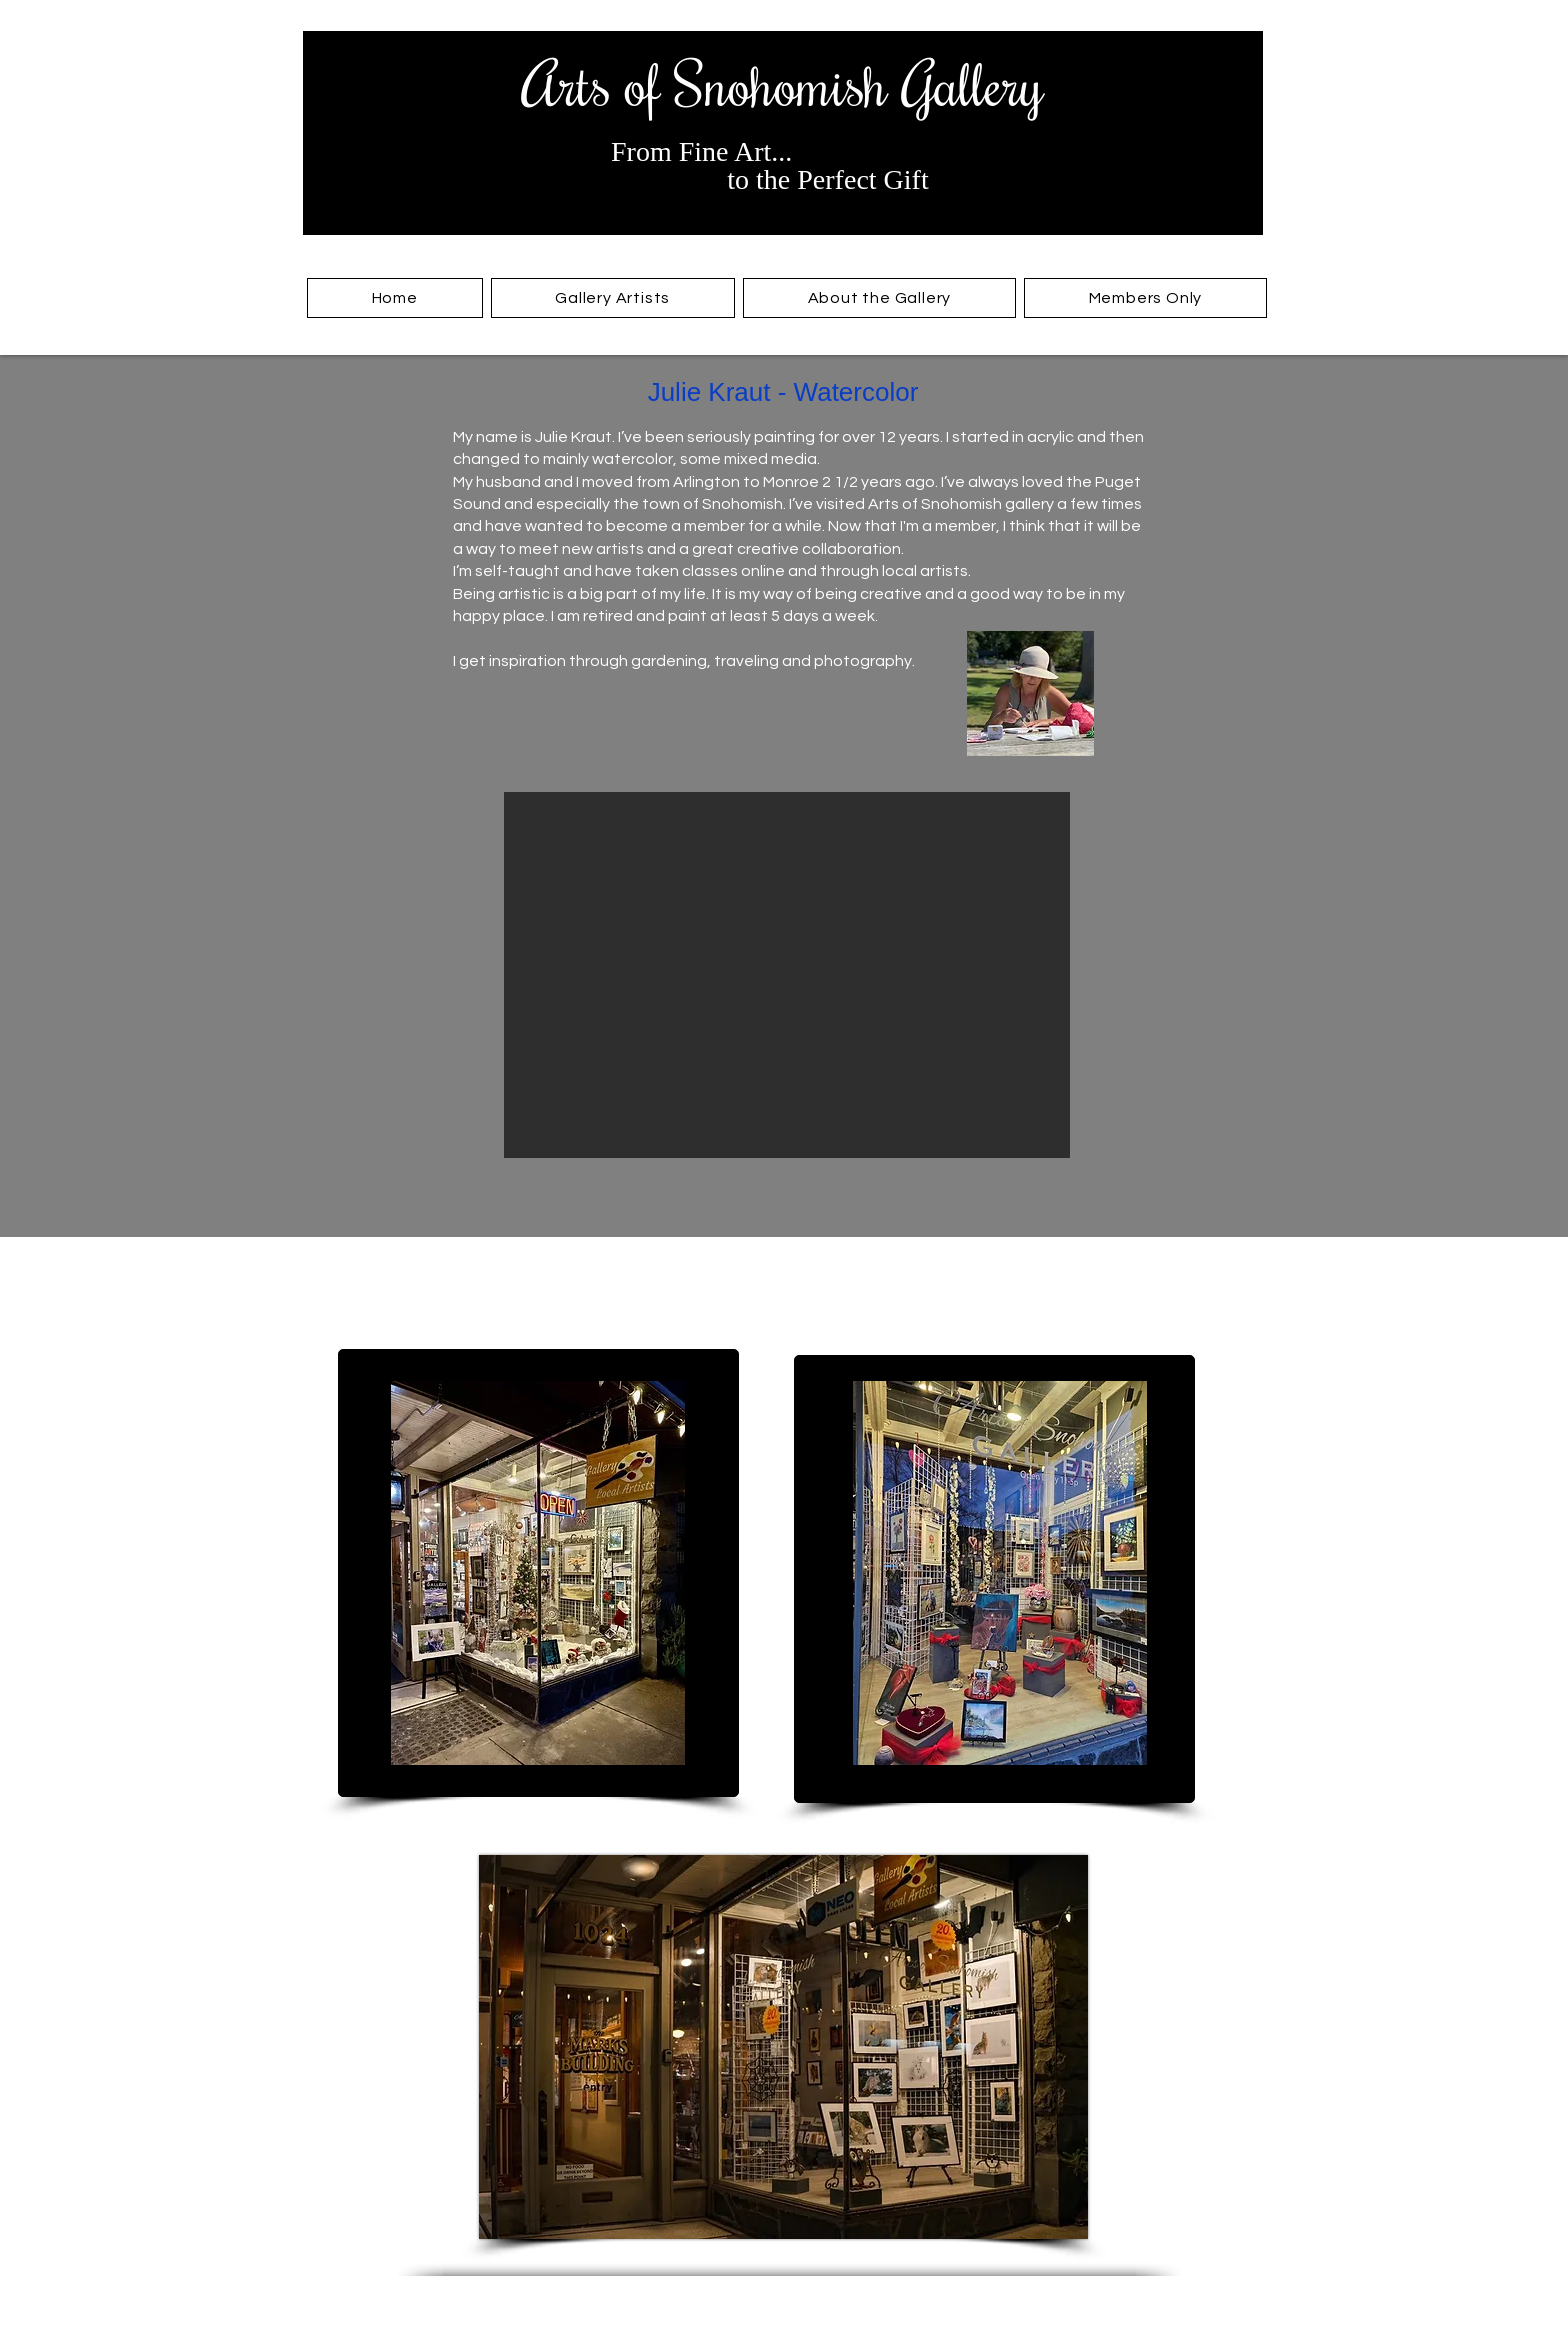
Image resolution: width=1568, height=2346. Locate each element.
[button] (613, 298)
